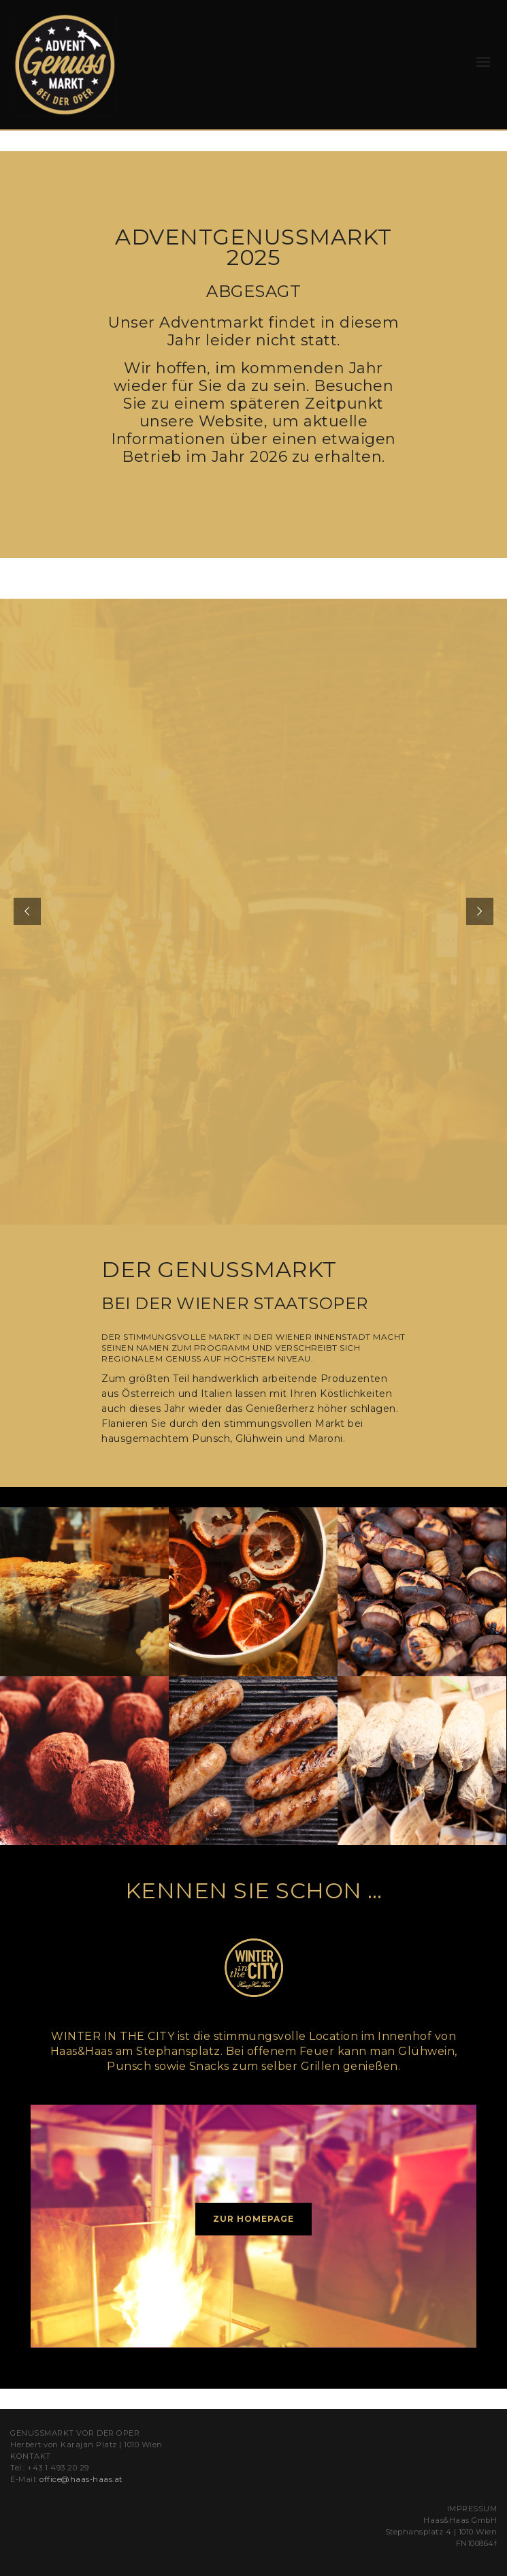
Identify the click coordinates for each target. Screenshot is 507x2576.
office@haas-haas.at (80, 2479)
